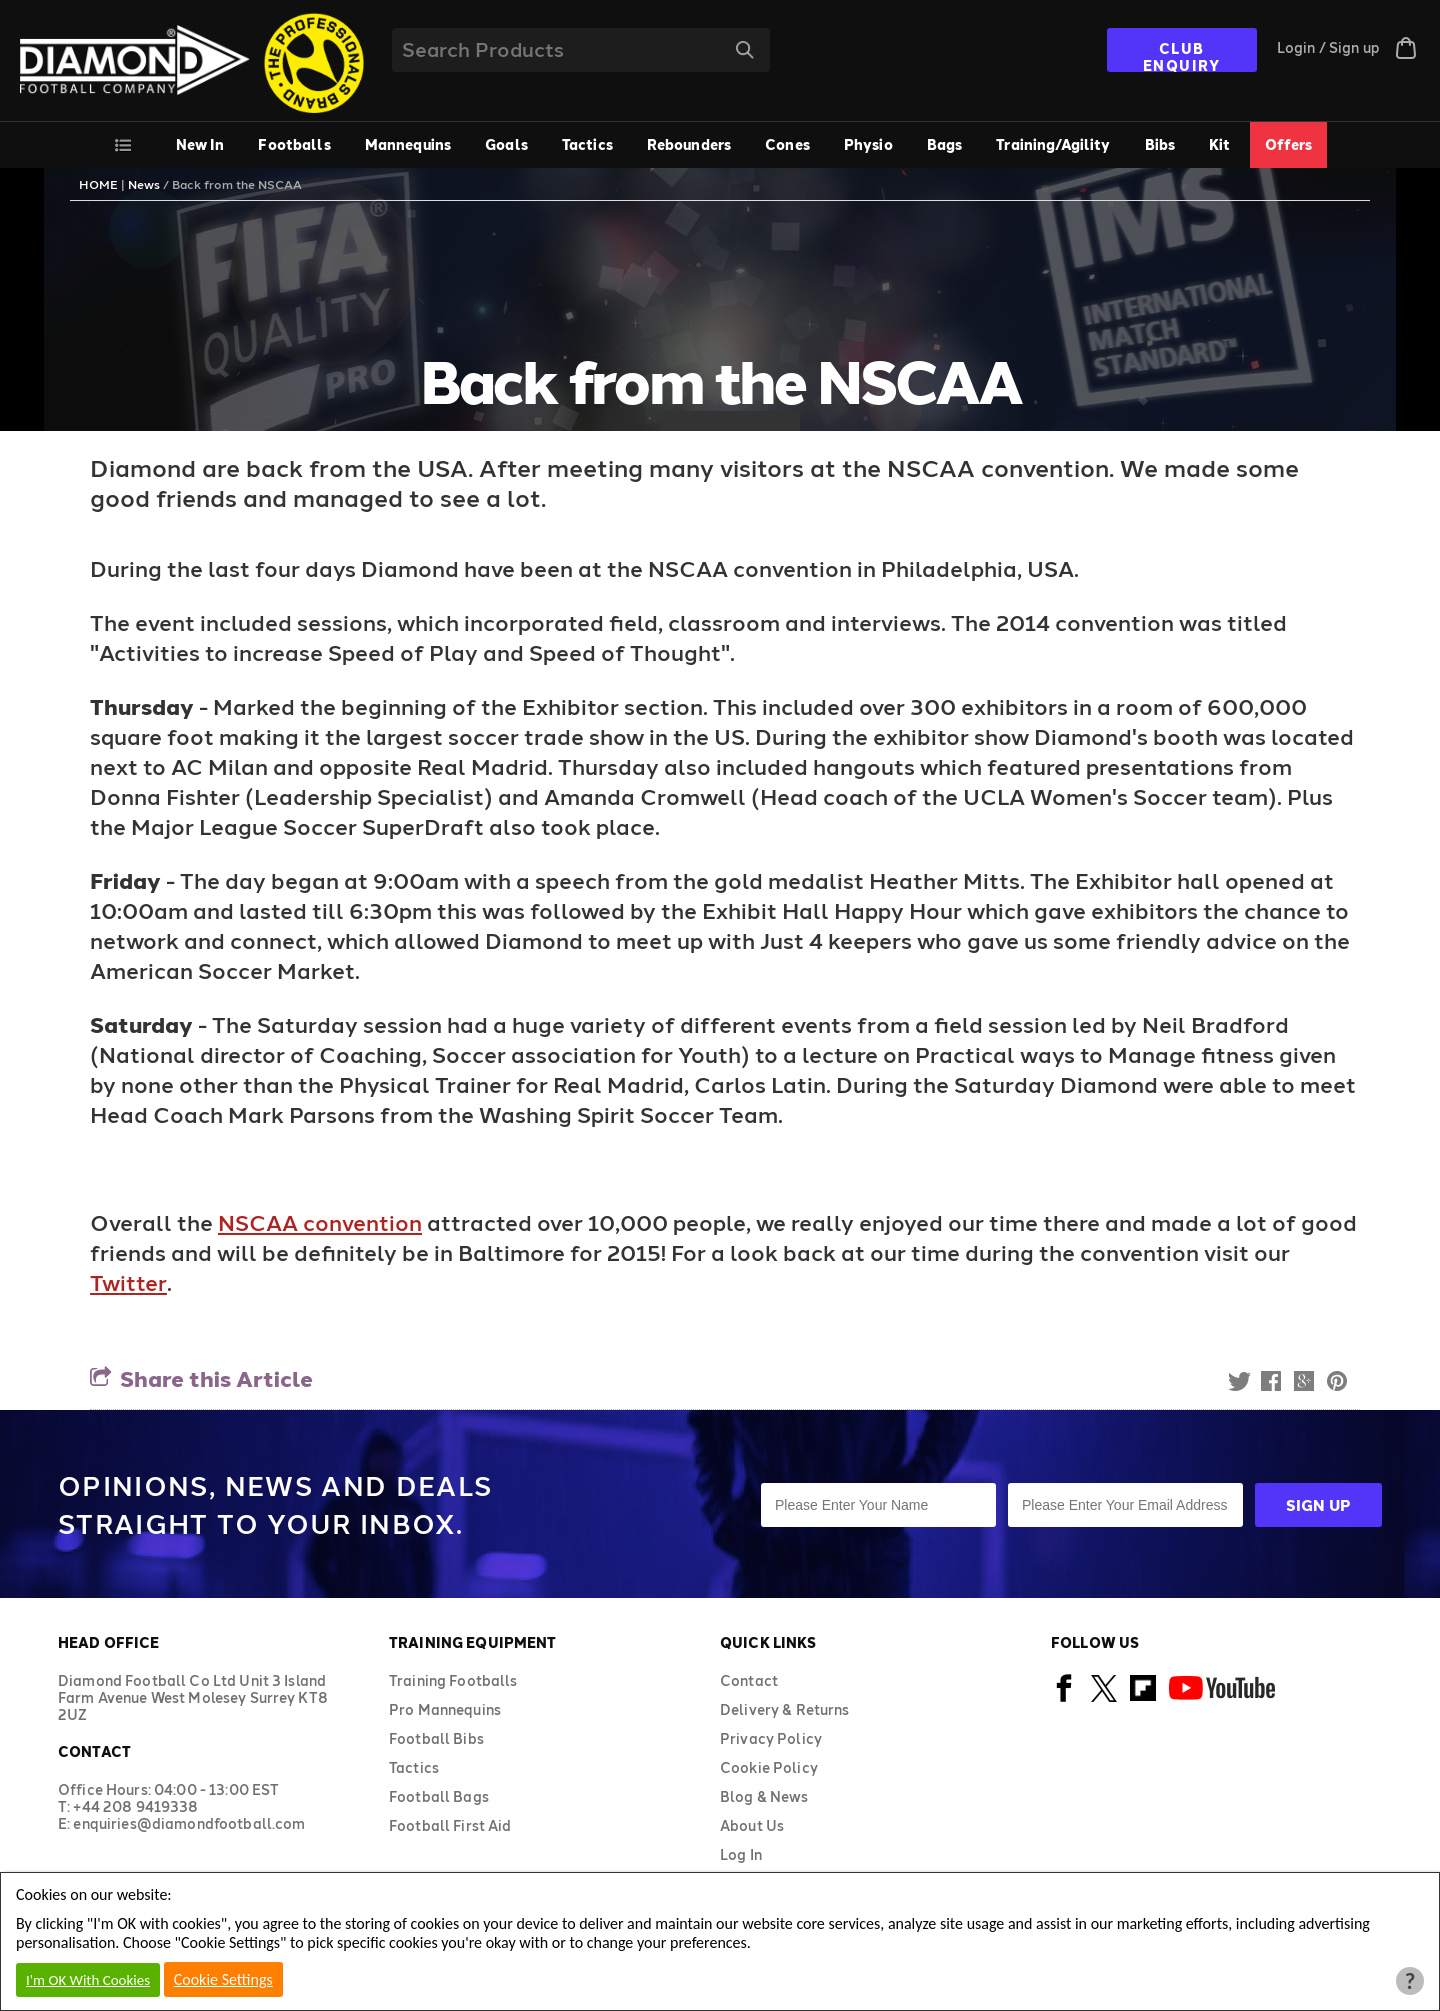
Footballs (294, 144)
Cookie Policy (769, 1767)
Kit (1219, 144)
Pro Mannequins (445, 1709)
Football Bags (439, 1796)
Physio (868, 144)
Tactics (587, 144)
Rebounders (689, 144)
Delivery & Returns (785, 1709)
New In (200, 144)
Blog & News (764, 1796)
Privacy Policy (771, 1738)
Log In (741, 1854)
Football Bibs (436, 1738)
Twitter (128, 1282)
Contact (749, 1680)
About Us (752, 1825)
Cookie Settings (223, 1979)
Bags (945, 144)
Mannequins (408, 144)
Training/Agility (1053, 144)
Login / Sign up (1328, 47)
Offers (1289, 144)
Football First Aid (450, 1825)
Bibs (1160, 144)
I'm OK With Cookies (88, 1980)
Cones (787, 144)
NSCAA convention (320, 1222)
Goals (506, 144)
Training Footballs (453, 1680)
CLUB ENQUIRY (1182, 56)
